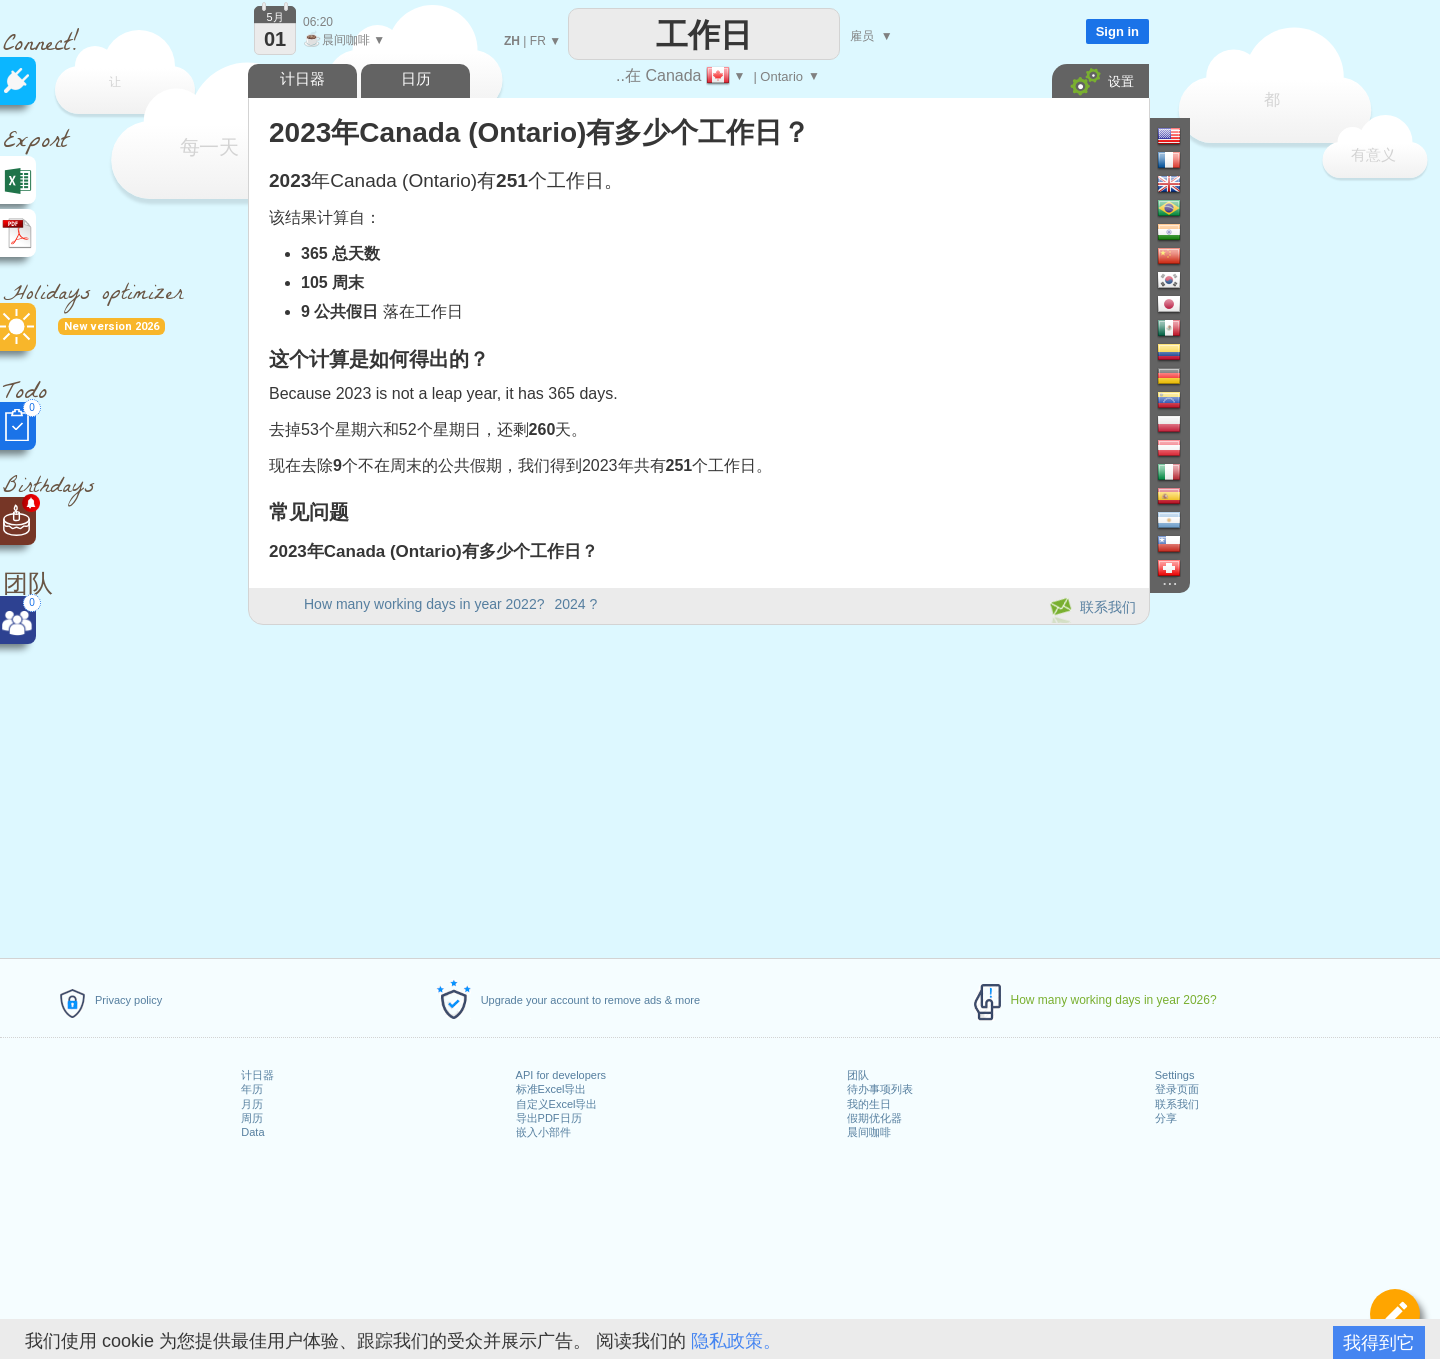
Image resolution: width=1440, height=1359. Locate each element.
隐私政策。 (736, 1341)
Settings (1175, 1075)
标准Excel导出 (551, 1089)
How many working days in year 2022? (424, 604)
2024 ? (575, 604)
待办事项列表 (880, 1089)
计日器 (257, 1075)
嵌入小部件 (543, 1132)
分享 (1166, 1118)
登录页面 (1177, 1089)
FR (538, 41)
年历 (252, 1089)
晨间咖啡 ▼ (344, 40)
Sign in (1117, 31)
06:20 (318, 22)
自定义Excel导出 (557, 1104)
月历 (252, 1104)
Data (252, 1132)
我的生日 (869, 1104)
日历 (416, 78)
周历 (252, 1118)
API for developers (561, 1075)
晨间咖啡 (869, 1132)
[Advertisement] (698, 788)
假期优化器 (874, 1118)
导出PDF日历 (549, 1118)
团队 (858, 1075)
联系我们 (1177, 1104)
